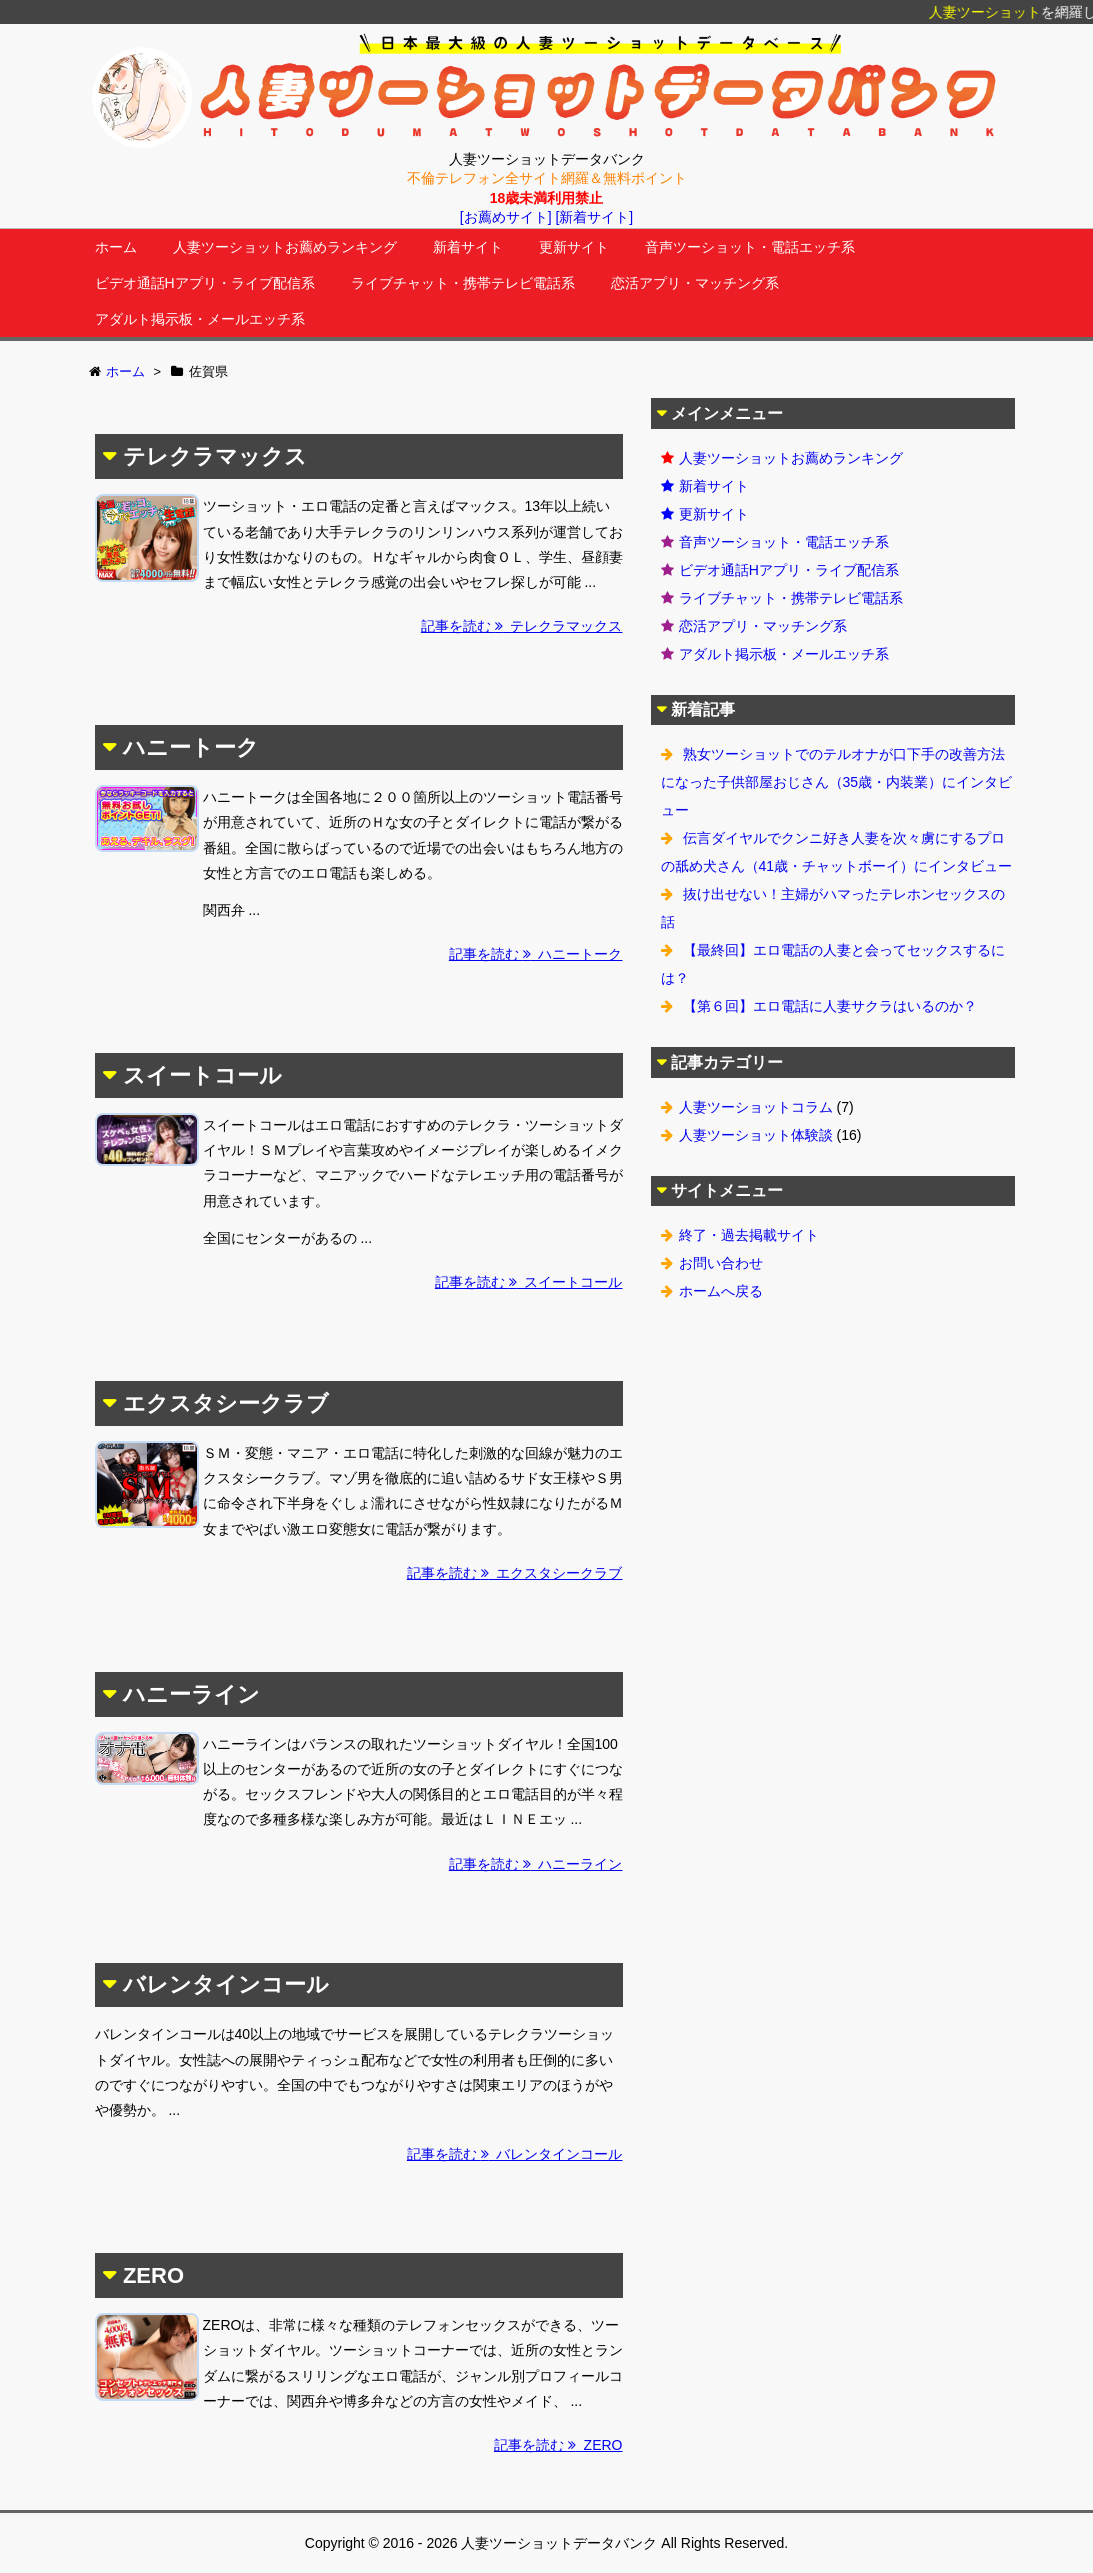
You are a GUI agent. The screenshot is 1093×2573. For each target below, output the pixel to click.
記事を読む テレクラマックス (522, 626)
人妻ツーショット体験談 (756, 1135)
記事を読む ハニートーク (536, 954)
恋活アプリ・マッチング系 (695, 283)
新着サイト (468, 247)
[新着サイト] (594, 217)
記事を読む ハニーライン (536, 1864)
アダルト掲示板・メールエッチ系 (200, 319)
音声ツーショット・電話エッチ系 (750, 247)
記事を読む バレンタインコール (515, 2154)
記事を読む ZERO (558, 2445)
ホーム (116, 247)
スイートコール (202, 1075)
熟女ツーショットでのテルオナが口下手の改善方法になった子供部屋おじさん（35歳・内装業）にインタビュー (837, 782)
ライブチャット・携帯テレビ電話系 (463, 283)
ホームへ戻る (721, 1291)
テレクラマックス (215, 456)
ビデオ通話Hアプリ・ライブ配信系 (205, 283)
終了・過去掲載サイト (749, 1235)
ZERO (153, 2275)
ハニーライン (191, 1694)
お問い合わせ (721, 1263)
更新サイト (574, 247)
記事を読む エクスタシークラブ (515, 1573)
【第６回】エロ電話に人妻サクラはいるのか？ (830, 1006)
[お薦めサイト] (506, 217)
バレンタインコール (226, 1984)
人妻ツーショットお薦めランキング (285, 247)
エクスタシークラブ (226, 1403)
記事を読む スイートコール (529, 1282)
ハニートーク (191, 747)
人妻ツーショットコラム (756, 1107)
